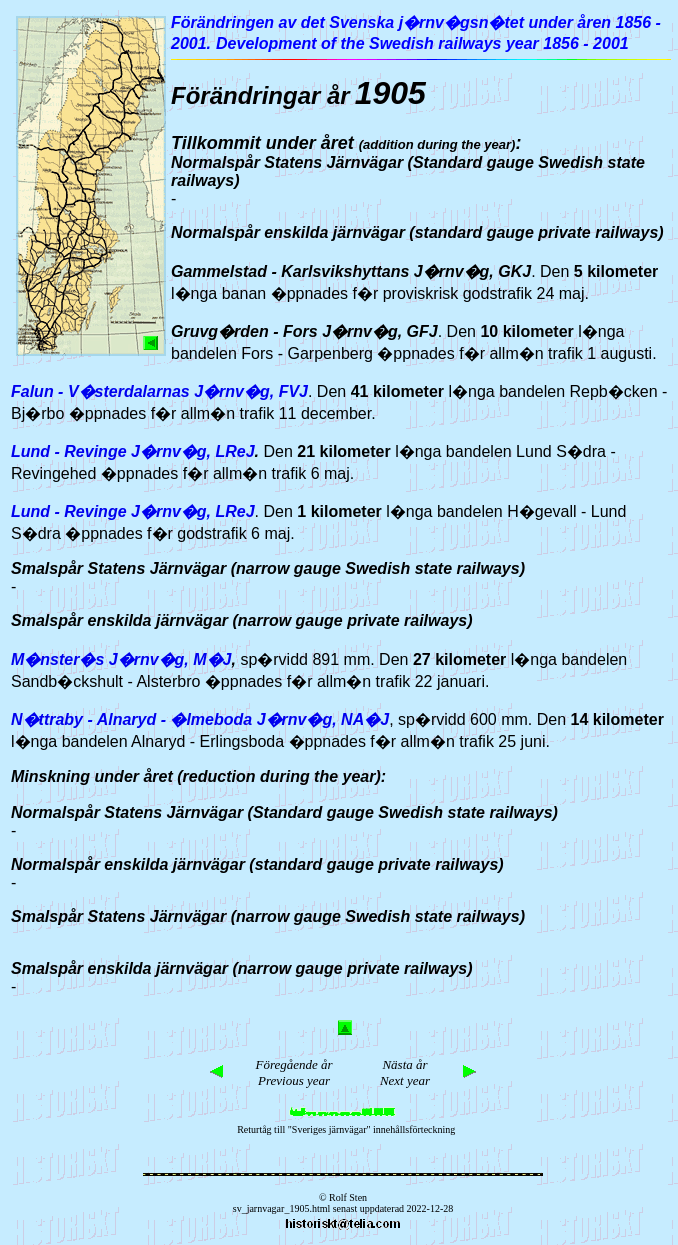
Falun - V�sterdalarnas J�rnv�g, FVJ (159, 391)
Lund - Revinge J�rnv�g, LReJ (133, 451)
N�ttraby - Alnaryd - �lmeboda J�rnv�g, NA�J (200, 719)
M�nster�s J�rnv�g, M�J (121, 659)
